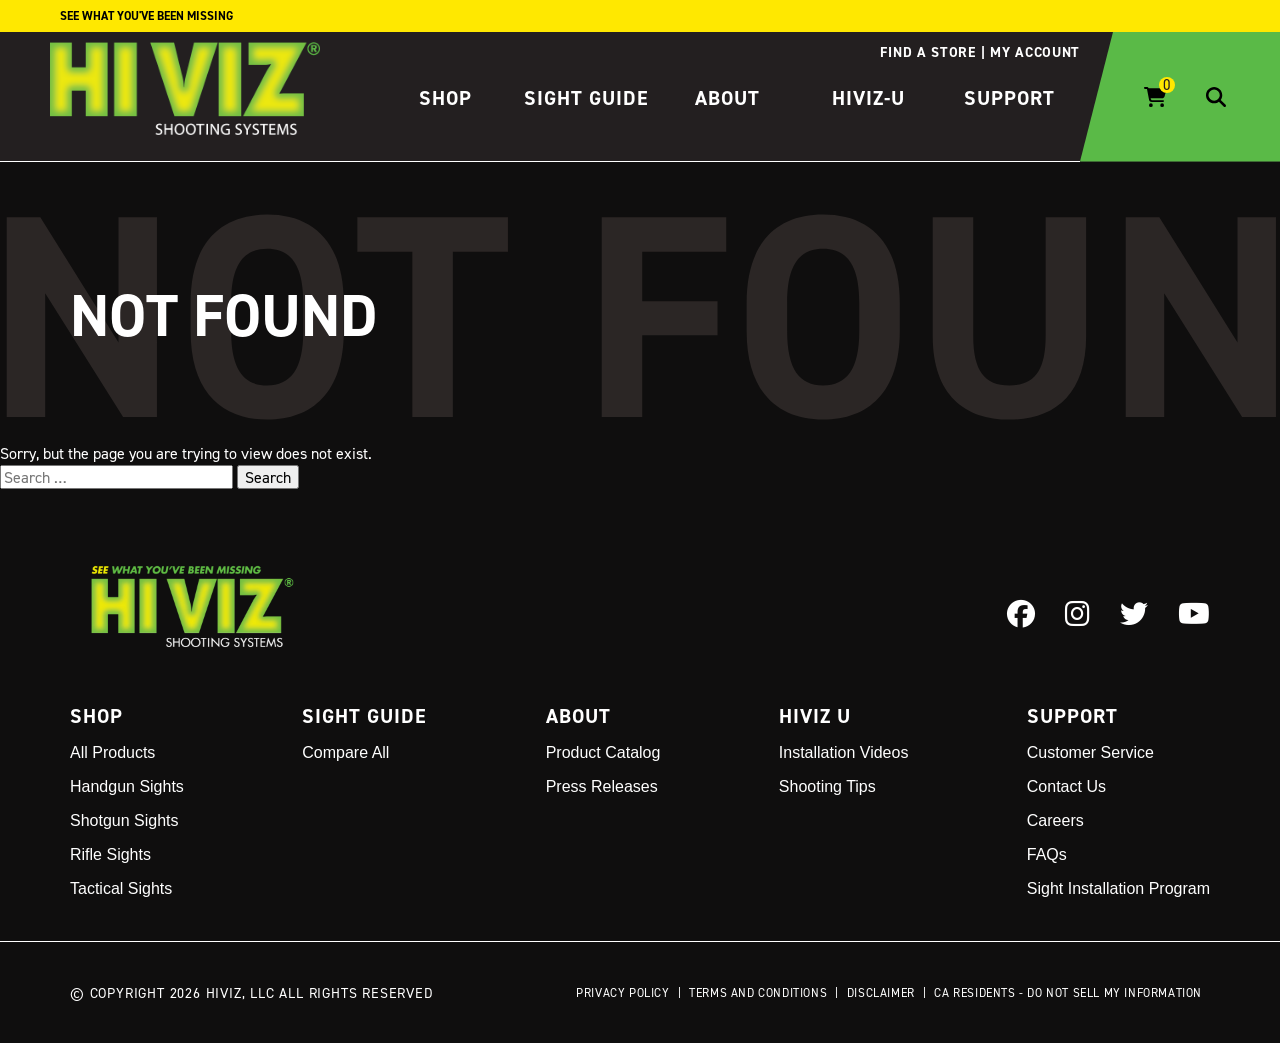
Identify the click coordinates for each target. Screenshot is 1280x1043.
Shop (445, 98)
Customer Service (1090, 752)
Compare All (345, 752)
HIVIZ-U (868, 98)
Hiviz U (815, 716)
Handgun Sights (127, 786)
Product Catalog (603, 752)
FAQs (1047, 854)
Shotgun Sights (124, 820)
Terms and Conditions (758, 992)
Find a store (927, 52)
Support (1009, 98)
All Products (112, 752)
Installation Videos (844, 752)
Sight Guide (586, 98)
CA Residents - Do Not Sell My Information (1068, 992)
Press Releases (602, 786)
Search (268, 477)
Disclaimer (881, 992)
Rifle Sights (110, 854)
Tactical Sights (121, 888)
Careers (1055, 820)
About (727, 98)
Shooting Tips (827, 786)
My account (1035, 52)
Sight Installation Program (1118, 888)
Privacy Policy (622, 992)
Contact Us (1066, 786)
